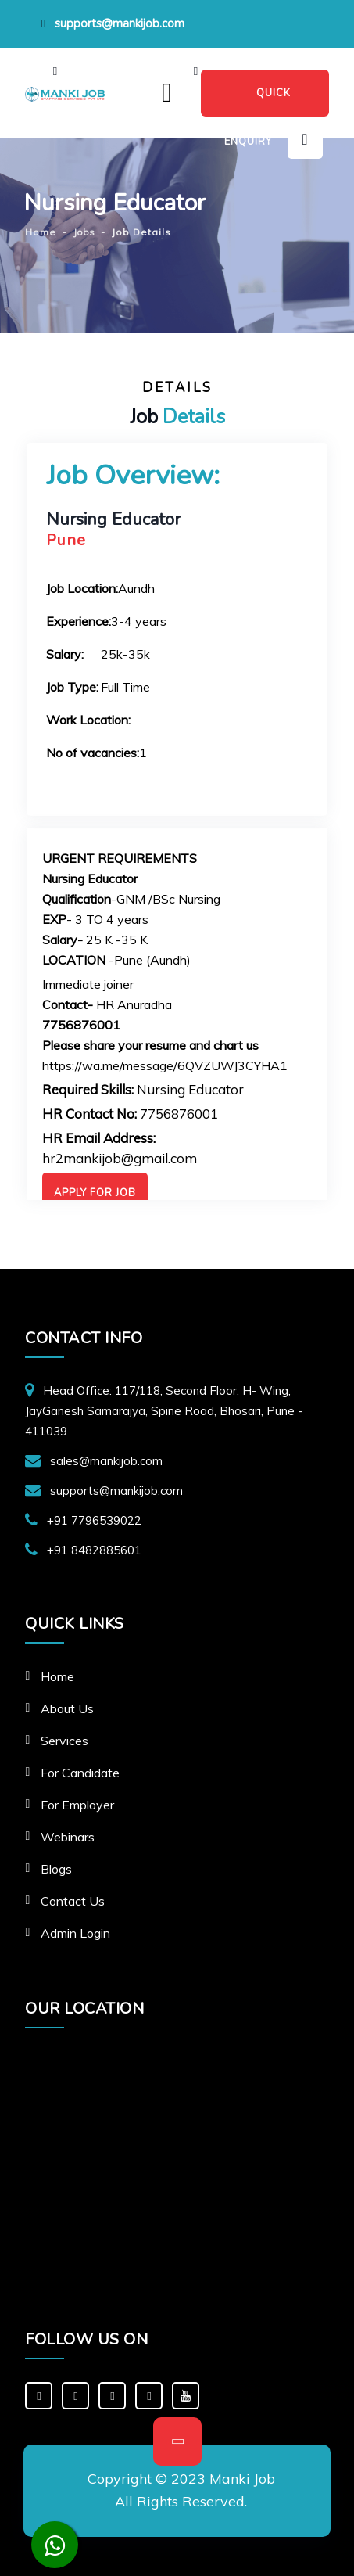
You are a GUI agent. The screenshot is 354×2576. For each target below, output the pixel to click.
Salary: (65, 654)
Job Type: (72, 687)
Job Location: (82, 588)
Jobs (84, 232)
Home (57, 1676)
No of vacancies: (92, 752)
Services (64, 1740)
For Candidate (80, 1772)
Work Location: (88, 720)
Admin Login (75, 1933)
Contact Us (73, 1901)
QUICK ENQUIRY (257, 101)
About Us (67, 1708)
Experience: (78, 621)
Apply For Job (95, 1193)
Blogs (56, 1869)
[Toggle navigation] (167, 92)
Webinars (68, 1837)
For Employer (77, 1805)
